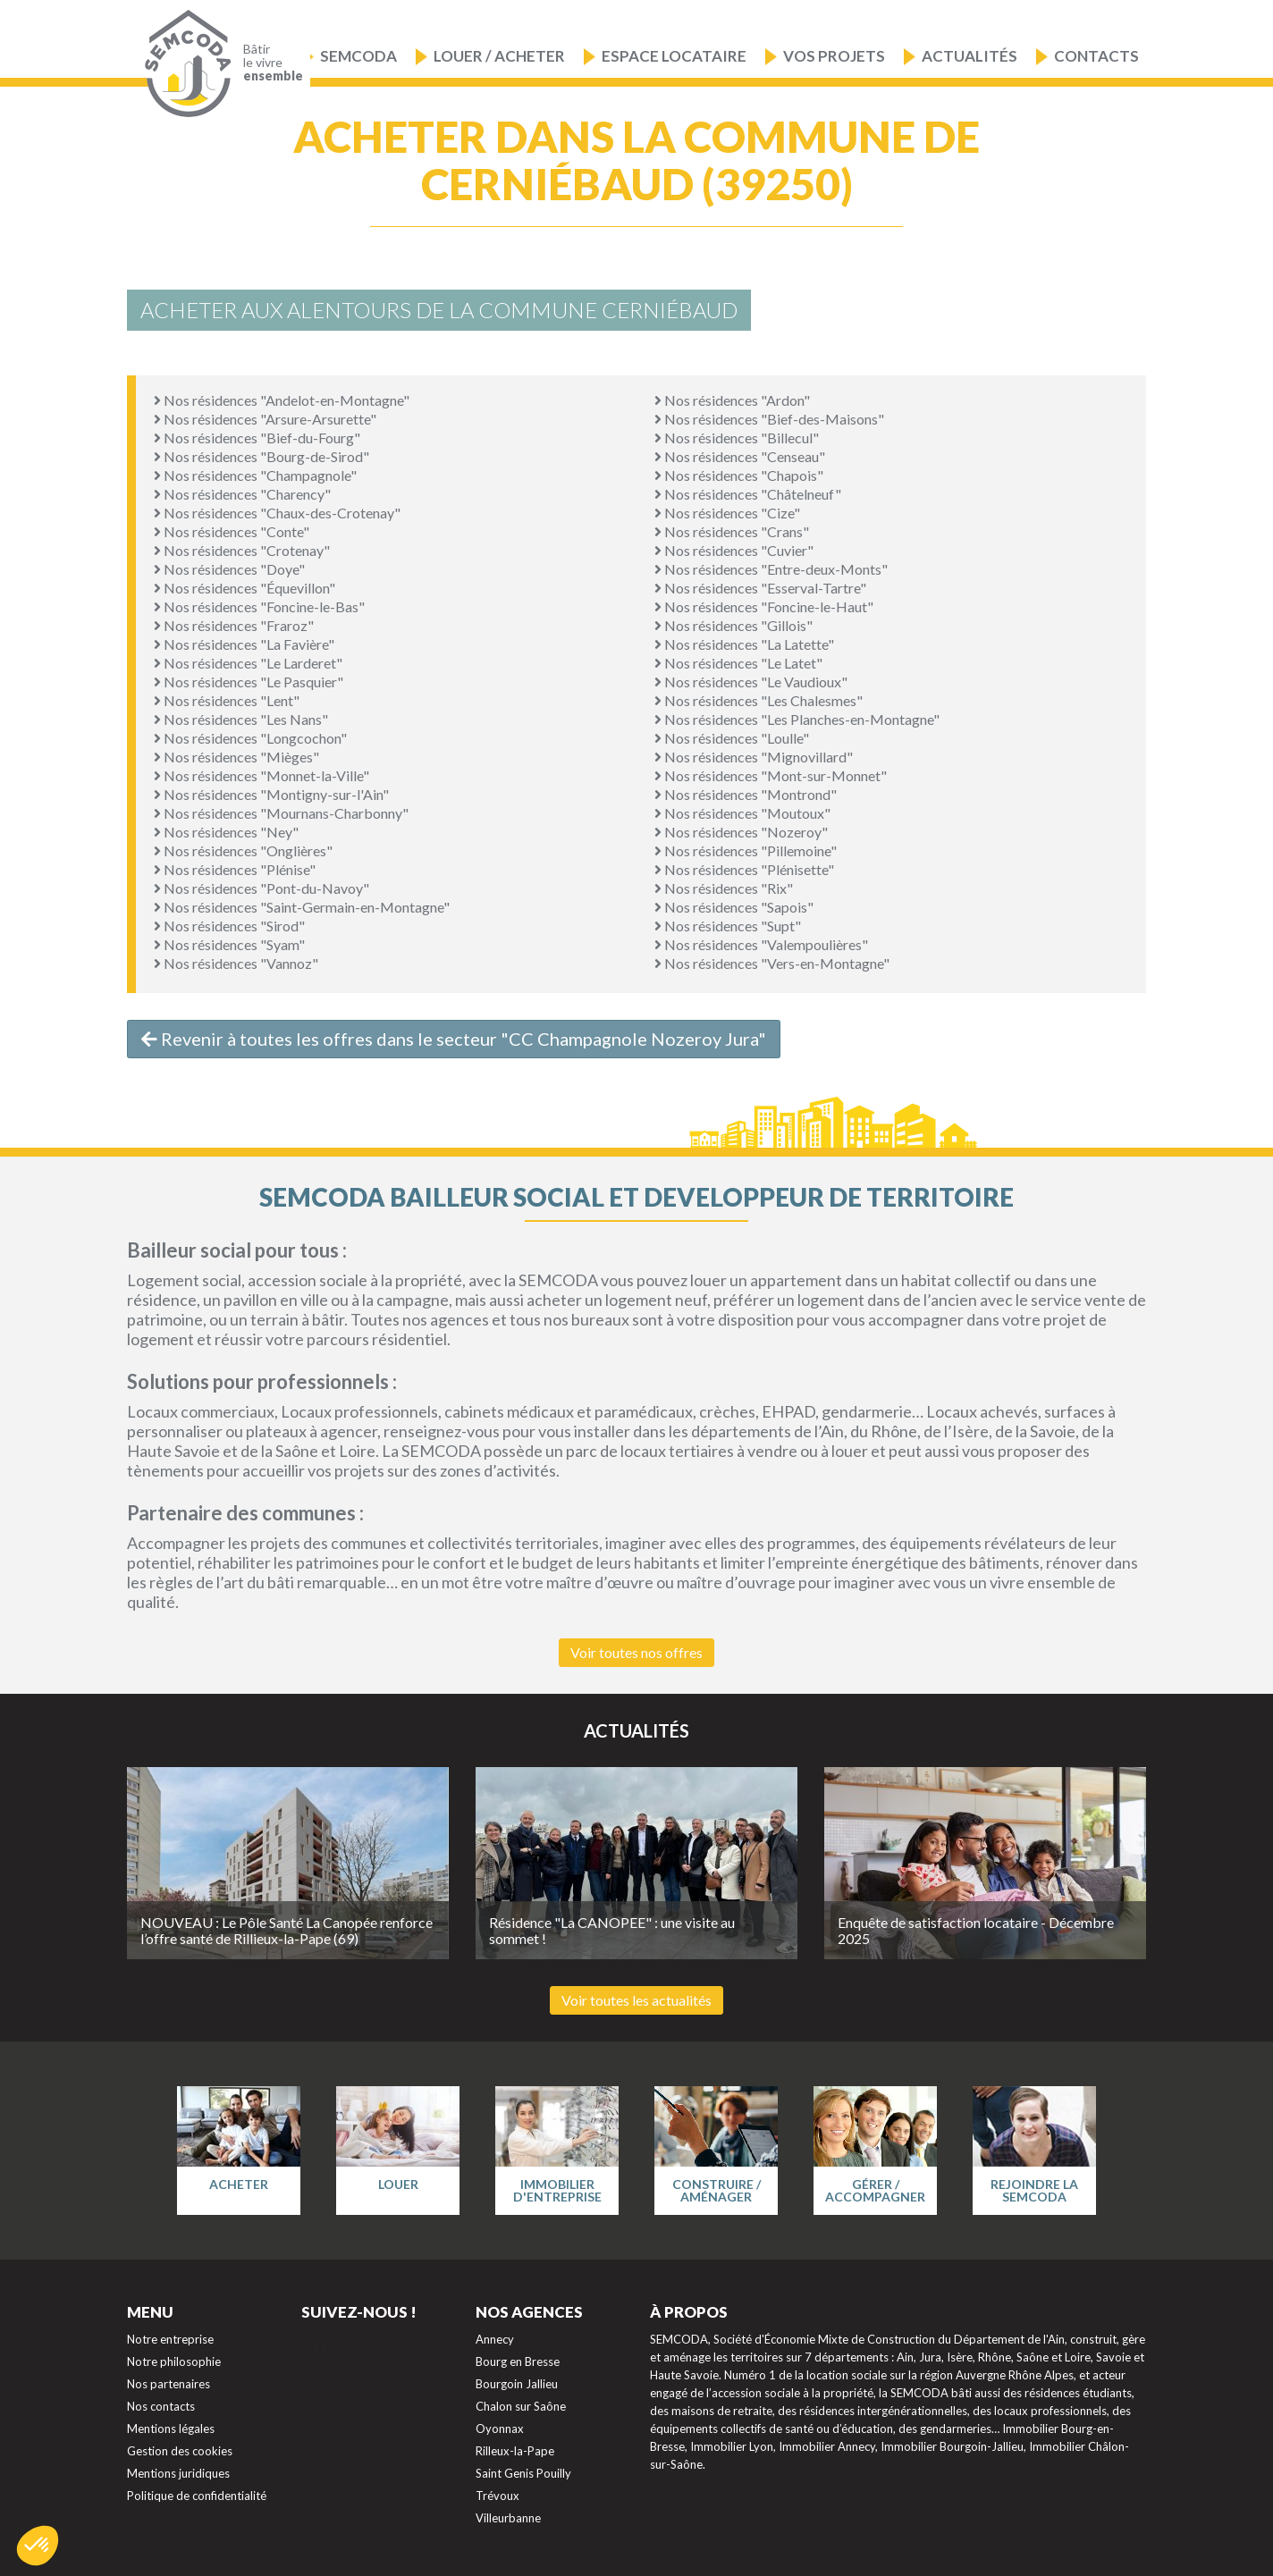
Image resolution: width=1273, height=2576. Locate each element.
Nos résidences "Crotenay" (242, 550)
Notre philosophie (174, 2361)
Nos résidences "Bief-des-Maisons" (769, 418)
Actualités (969, 55)
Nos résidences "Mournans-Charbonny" (281, 812)
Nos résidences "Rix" (723, 888)
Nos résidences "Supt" (727, 925)
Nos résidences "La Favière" (244, 644)
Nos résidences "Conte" (231, 531)
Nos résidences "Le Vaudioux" (750, 681)
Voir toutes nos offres (636, 1652)
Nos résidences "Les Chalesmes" (758, 700)
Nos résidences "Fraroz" (234, 625)
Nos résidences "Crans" (731, 531)
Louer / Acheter (499, 55)
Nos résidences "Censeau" (739, 456)
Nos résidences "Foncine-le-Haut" (763, 606)
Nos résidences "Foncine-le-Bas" (259, 606)
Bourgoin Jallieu (517, 2384)
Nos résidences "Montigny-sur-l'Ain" (271, 794)
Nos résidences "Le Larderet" (248, 662)
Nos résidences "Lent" (226, 700)
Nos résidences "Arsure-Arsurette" (265, 418)
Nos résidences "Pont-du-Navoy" (261, 888)
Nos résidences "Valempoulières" (761, 944)
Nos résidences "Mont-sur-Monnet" (770, 775)
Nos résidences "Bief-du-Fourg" (257, 437)
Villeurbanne (508, 2518)
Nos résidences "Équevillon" (244, 587)
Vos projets (834, 55)
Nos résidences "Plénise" (235, 869)
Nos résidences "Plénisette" (744, 869)
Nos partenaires (168, 2384)
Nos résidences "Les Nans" (241, 719)
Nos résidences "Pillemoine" (745, 850)
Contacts (1096, 55)
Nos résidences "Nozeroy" (741, 831)
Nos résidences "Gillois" (733, 625)
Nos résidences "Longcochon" (250, 737)
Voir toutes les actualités (636, 1999)
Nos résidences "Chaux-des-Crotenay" (277, 512)
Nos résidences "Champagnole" (255, 475)
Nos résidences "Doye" (229, 568)
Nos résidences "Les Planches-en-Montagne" (797, 719)
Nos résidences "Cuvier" (734, 550)
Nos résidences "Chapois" (738, 475)
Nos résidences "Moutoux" (742, 812)
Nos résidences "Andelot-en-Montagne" (281, 399)
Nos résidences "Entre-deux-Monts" (771, 568)
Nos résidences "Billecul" (736, 437)
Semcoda (358, 55)
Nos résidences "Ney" (226, 831)
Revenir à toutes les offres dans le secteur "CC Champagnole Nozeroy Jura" (453, 1038)
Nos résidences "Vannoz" (236, 963)
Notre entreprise (170, 2339)
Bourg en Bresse (518, 2361)
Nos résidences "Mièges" (236, 756)
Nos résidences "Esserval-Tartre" (760, 587)
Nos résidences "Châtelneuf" (747, 493)
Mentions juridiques (178, 2473)
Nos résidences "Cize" (727, 512)
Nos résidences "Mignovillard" (753, 756)
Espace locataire (674, 55)
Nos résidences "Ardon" (732, 399)
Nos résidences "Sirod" (229, 925)
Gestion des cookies (179, 2451)
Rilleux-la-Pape (515, 2451)
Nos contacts (161, 2406)
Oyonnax (500, 2428)
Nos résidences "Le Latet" (738, 662)
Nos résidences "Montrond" (745, 794)
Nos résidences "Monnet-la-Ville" (261, 775)
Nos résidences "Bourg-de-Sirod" (261, 456)
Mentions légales (171, 2428)
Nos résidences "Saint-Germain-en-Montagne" (302, 906)
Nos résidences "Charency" (242, 493)
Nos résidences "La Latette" (744, 644)
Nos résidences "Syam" (229, 944)
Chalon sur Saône (521, 2406)
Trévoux (497, 2495)
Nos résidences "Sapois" (734, 906)
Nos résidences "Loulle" (731, 737)
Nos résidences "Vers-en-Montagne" (771, 963)
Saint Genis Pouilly (523, 2473)
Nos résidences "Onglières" (243, 850)
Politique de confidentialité (196, 2495)
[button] (37, 2545)
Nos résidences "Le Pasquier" (248, 681)
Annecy (495, 2339)
